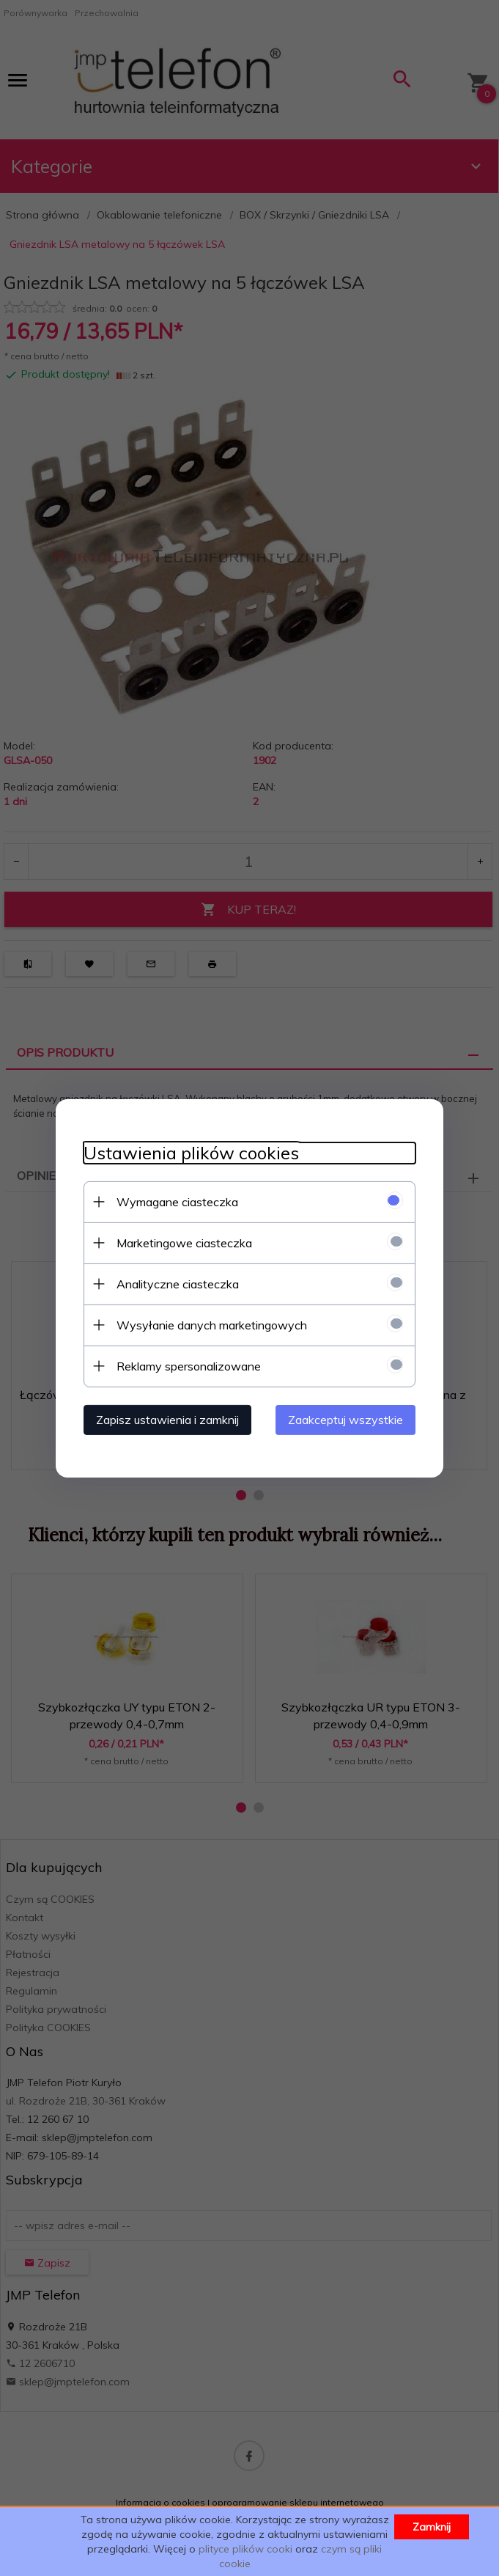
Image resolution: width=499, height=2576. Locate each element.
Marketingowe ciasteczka (182, 1242)
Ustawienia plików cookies (189, 1152)
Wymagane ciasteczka (175, 1201)
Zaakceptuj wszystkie (348, 1419)
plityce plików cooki (245, 2548)
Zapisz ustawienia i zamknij (165, 1419)
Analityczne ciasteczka (175, 1283)
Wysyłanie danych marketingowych (209, 1324)
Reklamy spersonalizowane (186, 1365)
